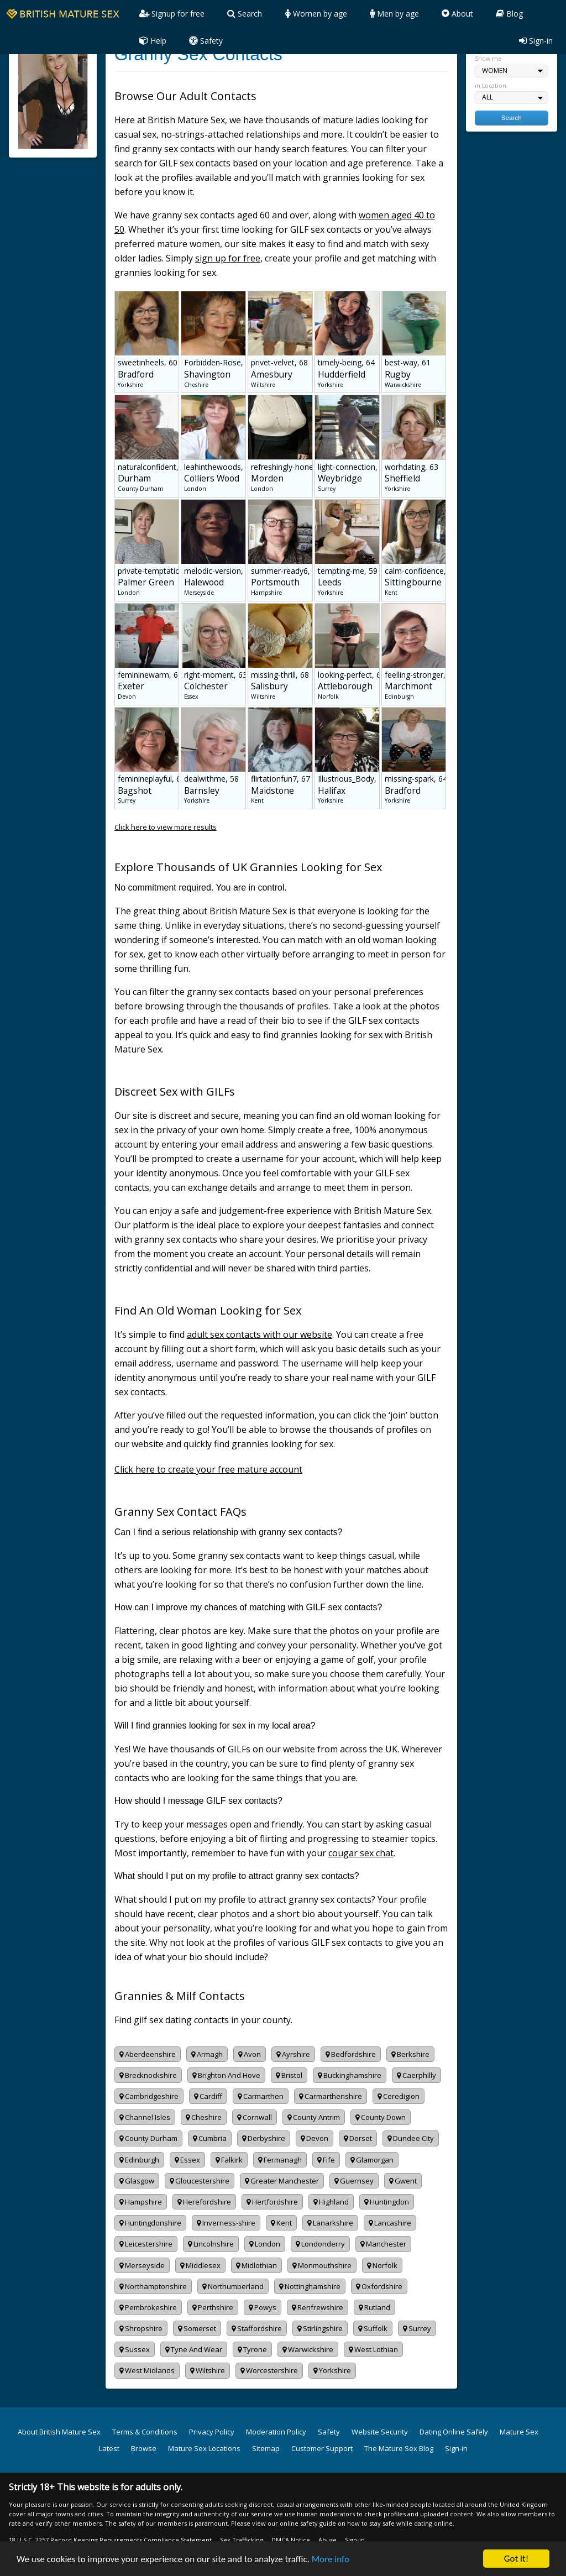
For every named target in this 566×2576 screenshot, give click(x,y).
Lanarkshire (330, 2223)
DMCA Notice (290, 2540)
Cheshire (204, 2117)
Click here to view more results (165, 827)
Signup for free (172, 13)
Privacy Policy (211, 2432)
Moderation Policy (276, 2432)
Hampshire (140, 2202)
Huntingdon (386, 2202)
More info (330, 2559)
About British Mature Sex (59, 2432)
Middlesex (200, 2265)
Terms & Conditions (144, 2432)
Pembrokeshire (148, 2307)
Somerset (197, 2328)
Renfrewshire (317, 2307)
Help (152, 40)
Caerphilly (416, 2075)
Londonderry (320, 2244)
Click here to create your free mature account (208, 1469)
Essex (187, 2160)
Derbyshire (263, 2138)
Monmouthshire (322, 2265)
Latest (109, 2448)
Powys (262, 2307)
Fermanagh (280, 2160)
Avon (249, 2054)
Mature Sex (519, 2432)
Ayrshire (293, 2054)
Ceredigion (399, 2096)
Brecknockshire (148, 2075)
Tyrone (252, 2349)
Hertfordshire (272, 2202)
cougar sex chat (361, 1853)
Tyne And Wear (193, 2349)
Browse (143, 2448)
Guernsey (354, 2181)
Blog (509, 13)
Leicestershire (145, 2244)
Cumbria (210, 2138)
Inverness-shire (226, 2223)
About (457, 13)
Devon (314, 2138)
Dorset (358, 2138)
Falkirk (229, 2160)
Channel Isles (144, 2117)
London (264, 2244)
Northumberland (233, 2286)
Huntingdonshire (150, 2223)
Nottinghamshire (309, 2286)
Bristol (289, 2075)
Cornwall (254, 2117)
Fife (326, 2160)
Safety (206, 40)
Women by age (316, 13)
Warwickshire (307, 2349)
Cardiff (208, 2096)
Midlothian (256, 2265)
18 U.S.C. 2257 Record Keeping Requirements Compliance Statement (110, 2540)
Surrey (417, 2328)
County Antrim (313, 2117)
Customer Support (322, 2448)
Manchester (383, 2244)
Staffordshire (257, 2328)
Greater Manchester (282, 2181)
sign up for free (227, 258)
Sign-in (536, 40)
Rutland (374, 2307)
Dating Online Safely (454, 2432)
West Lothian (373, 2349)
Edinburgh (139, 2160)
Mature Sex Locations (204, 2448)
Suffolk (372, 2328)
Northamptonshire (153, 2286)
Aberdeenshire (147, 2054)
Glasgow (136, 2181)
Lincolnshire (211, 2244)
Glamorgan (372, 2160)
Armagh (207, 2054)
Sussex (134, 2349)
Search (244, 13)
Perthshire (212, 2307)
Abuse (327, 2540)
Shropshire (141, 2328)
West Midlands (147, 2370)
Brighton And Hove (226, 2075)
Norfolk (382, 2265)
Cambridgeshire (149, 2096)
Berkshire (410, 2054)
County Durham (148, 2138)
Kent (281, 2223)
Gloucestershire (199, 2181)
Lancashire (390, 2223)
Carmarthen (261, 2096)
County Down (380, 2117)
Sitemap (266, 2448)
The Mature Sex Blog (398, 2448)
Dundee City (410, 2138)
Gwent (403, 2181)
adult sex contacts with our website (259, 1334)
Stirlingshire (320, 2328)
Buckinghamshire (349, 2075)
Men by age (394, 13)
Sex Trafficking (241, 2540)
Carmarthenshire (330, 2096)
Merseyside (142, 2265)
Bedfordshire (351, 2054)
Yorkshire (332, 2370)
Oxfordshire (379, 2286)
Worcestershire (269, 2370)
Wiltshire (207, 2370)
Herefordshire (204, 2202)
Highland (331, 2202)
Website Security (380, 2432)
